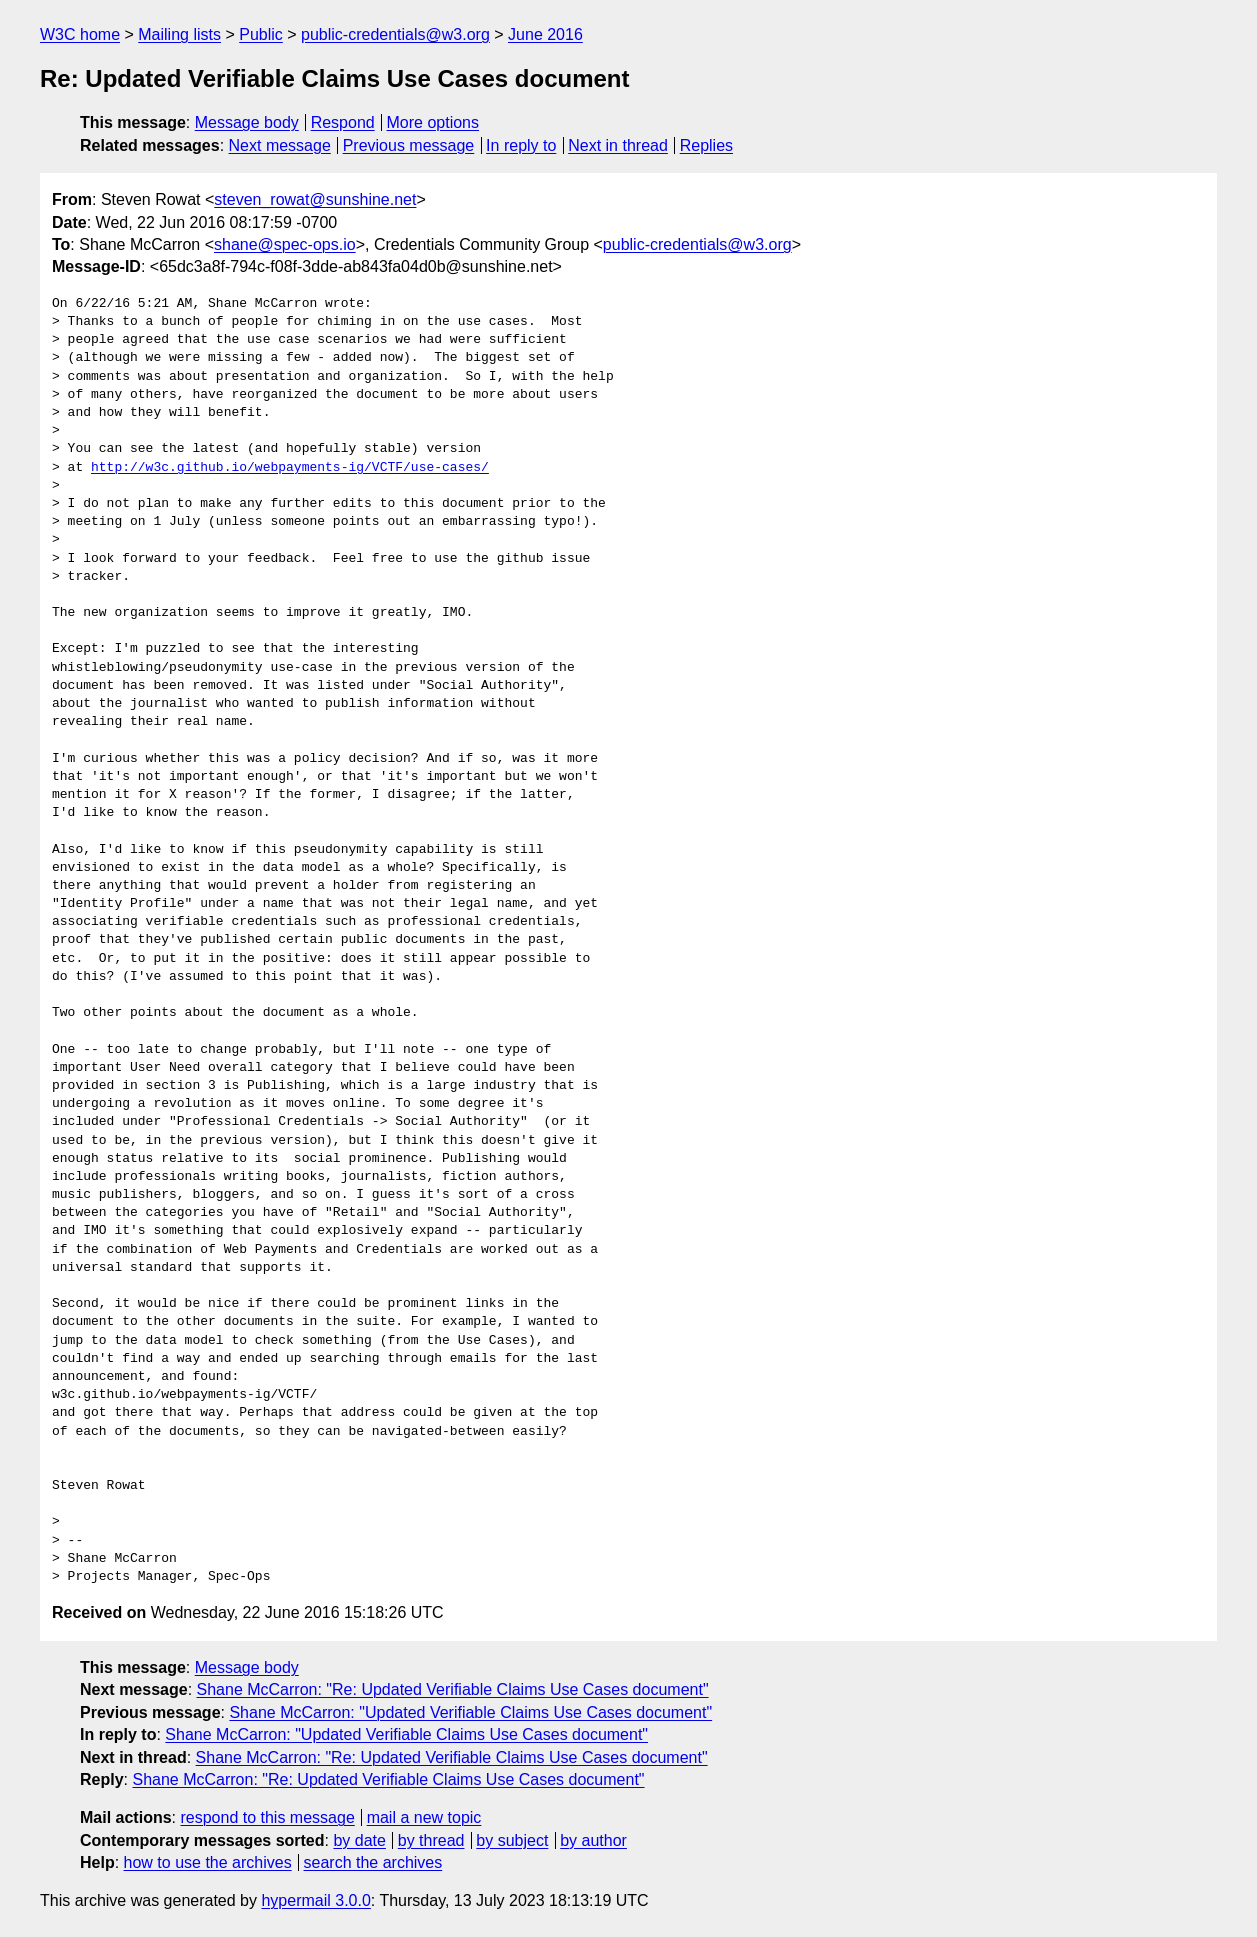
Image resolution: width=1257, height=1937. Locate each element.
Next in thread (618, 145)
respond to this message (267, 1817)
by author (593, 1840)
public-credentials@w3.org (395, 34)
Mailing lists (179, 34)
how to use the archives (208, 1862)
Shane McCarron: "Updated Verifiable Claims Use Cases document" (470, 1712)
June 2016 (545, 34)
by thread (431, 1840)
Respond (343, 122)
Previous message (409, 145)
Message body (247, 122)
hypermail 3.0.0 (315, 1900)
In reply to (521, 145)
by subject (512, 1840)
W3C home (80, 34)
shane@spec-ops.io (285, 244)
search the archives (373, 1862)
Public (261, 34)
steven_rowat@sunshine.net (315, 199)
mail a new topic (424, 1817)
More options (433, 122)
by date (359, 1840)
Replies (706, 145)
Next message (280, 145)
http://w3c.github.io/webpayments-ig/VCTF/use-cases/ (290, 468)
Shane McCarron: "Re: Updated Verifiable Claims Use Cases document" (453, 1689)
